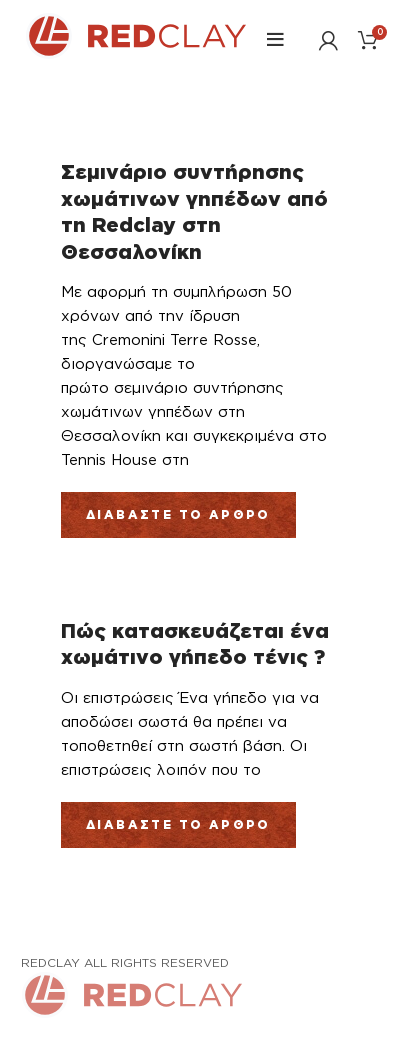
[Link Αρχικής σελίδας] (136, 53)
